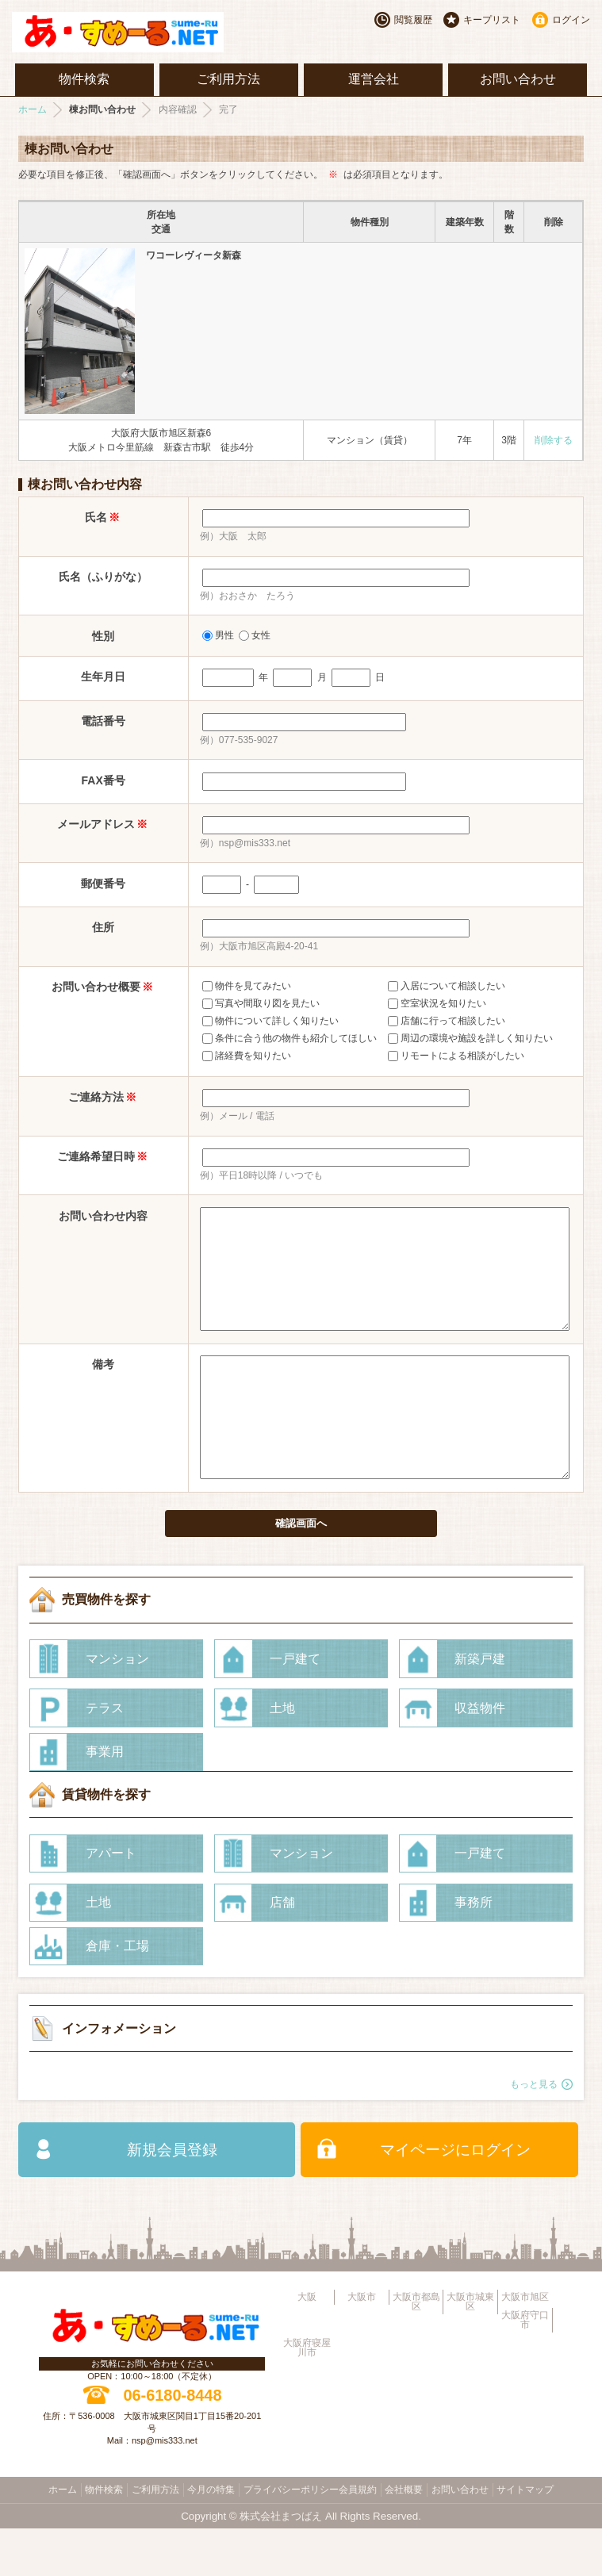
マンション (117, 1706)
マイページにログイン (455, 2197)
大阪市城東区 (470, 2349)
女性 (254, 635)
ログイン (571, 19)
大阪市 (361, 2344)
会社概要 (404, 2537)
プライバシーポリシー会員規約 (310, 2537)
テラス (105, 1755)
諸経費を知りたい (246, 1055)
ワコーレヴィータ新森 (193, 255)
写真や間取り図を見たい (261, 1003)
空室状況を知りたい (437, 1003)
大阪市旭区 (525, 2344)
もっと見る (534, 2131)
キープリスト (491, 19)
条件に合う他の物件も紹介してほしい (289, 1038)
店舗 (282, 1950)
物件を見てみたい (246, 985)
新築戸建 (479, 1706)
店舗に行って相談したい (446, 1020)
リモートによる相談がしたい (456, 1055)
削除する (554, 440)
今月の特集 (211, 2537)
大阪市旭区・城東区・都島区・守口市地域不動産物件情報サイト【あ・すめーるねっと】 (133, 32)
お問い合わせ (518, 79)
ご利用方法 (228, 79)
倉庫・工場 (117, 1993)
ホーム (32, 109)
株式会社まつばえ (281, 2564)
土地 (282, 1755)
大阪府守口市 (525, 2367)
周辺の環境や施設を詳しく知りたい (470, 1038)
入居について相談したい (446, 985)
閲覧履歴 (413, 19)
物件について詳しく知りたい (270, 1020)
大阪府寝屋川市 (307, 2395)
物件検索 (84, 79)
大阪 (306, 2344)
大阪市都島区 (416, 2349)
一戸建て (295, 1706)
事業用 (105, 1799)
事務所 (473, 1950)
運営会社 (373, 79)
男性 (218, 635)
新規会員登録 (172, 2197)
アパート (111, 1900)
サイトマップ (525, 2537)
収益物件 (479, 1755)
